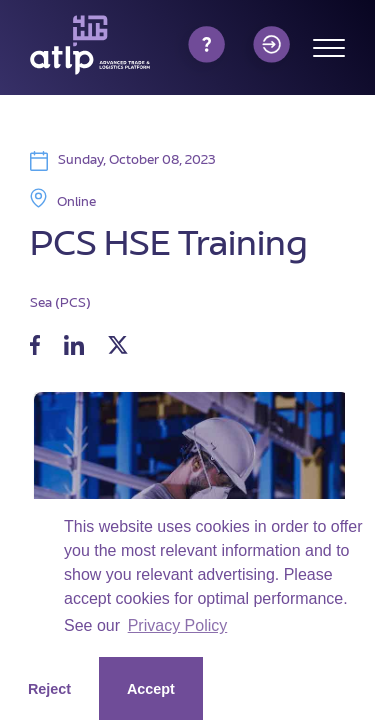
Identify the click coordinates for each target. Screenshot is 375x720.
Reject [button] (49, 689)
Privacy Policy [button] (178, 625)
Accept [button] (151, 689)
